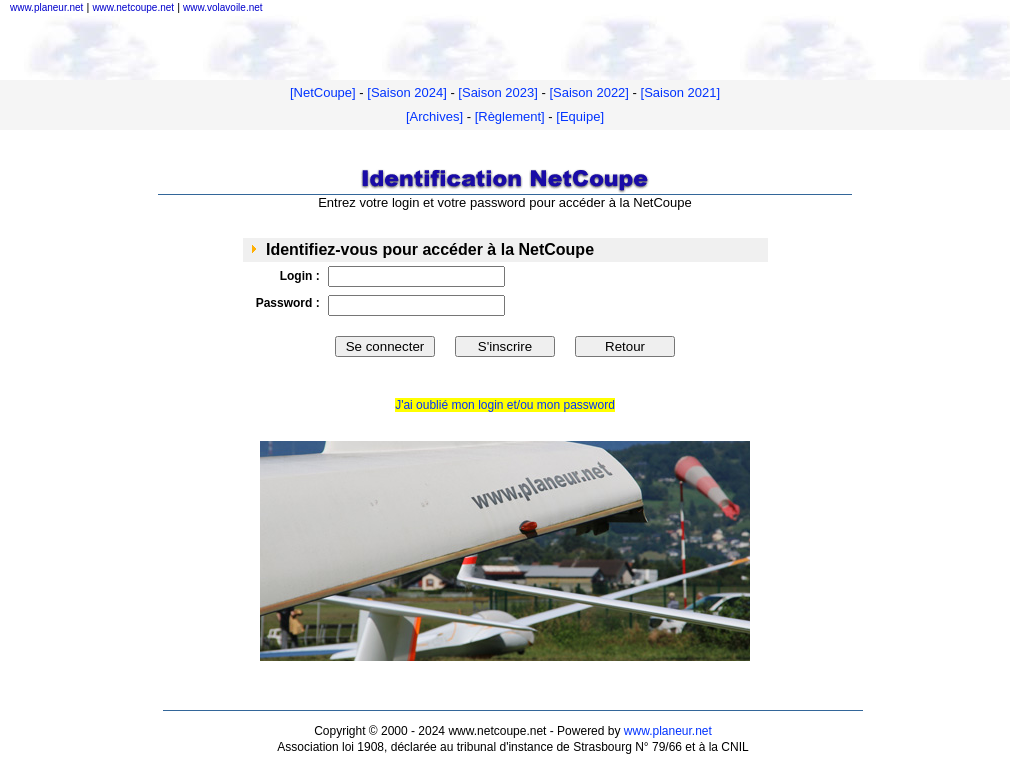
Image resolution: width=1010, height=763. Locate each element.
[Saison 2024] (407, 92)
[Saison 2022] (589, 92)
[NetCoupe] (323, 92)
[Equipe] (580, 116)
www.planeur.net (668, 731)
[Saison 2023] (498, 92)
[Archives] (434, 116)
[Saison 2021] (681, 92)
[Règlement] (510, 116)
